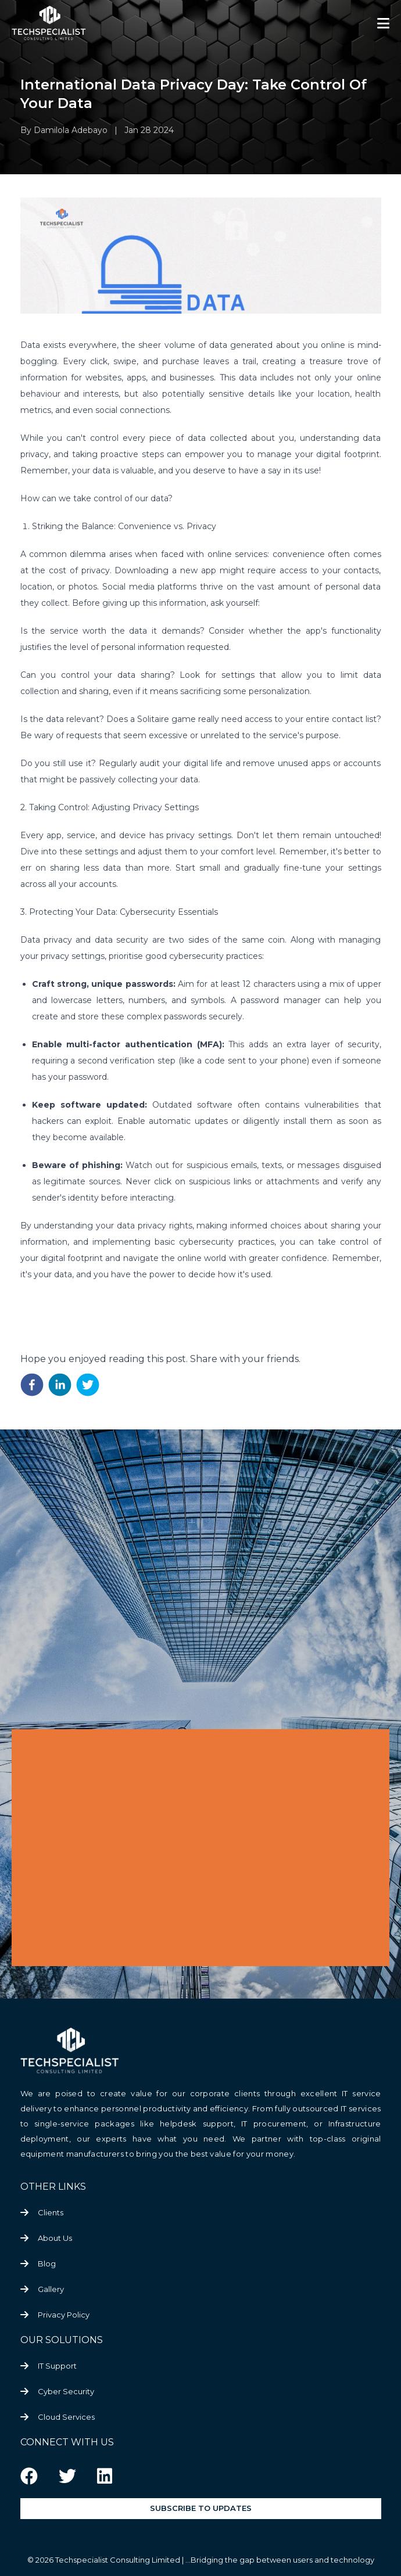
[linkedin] (59, 1384)
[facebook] (32, 1384)
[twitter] (87, 1384)
